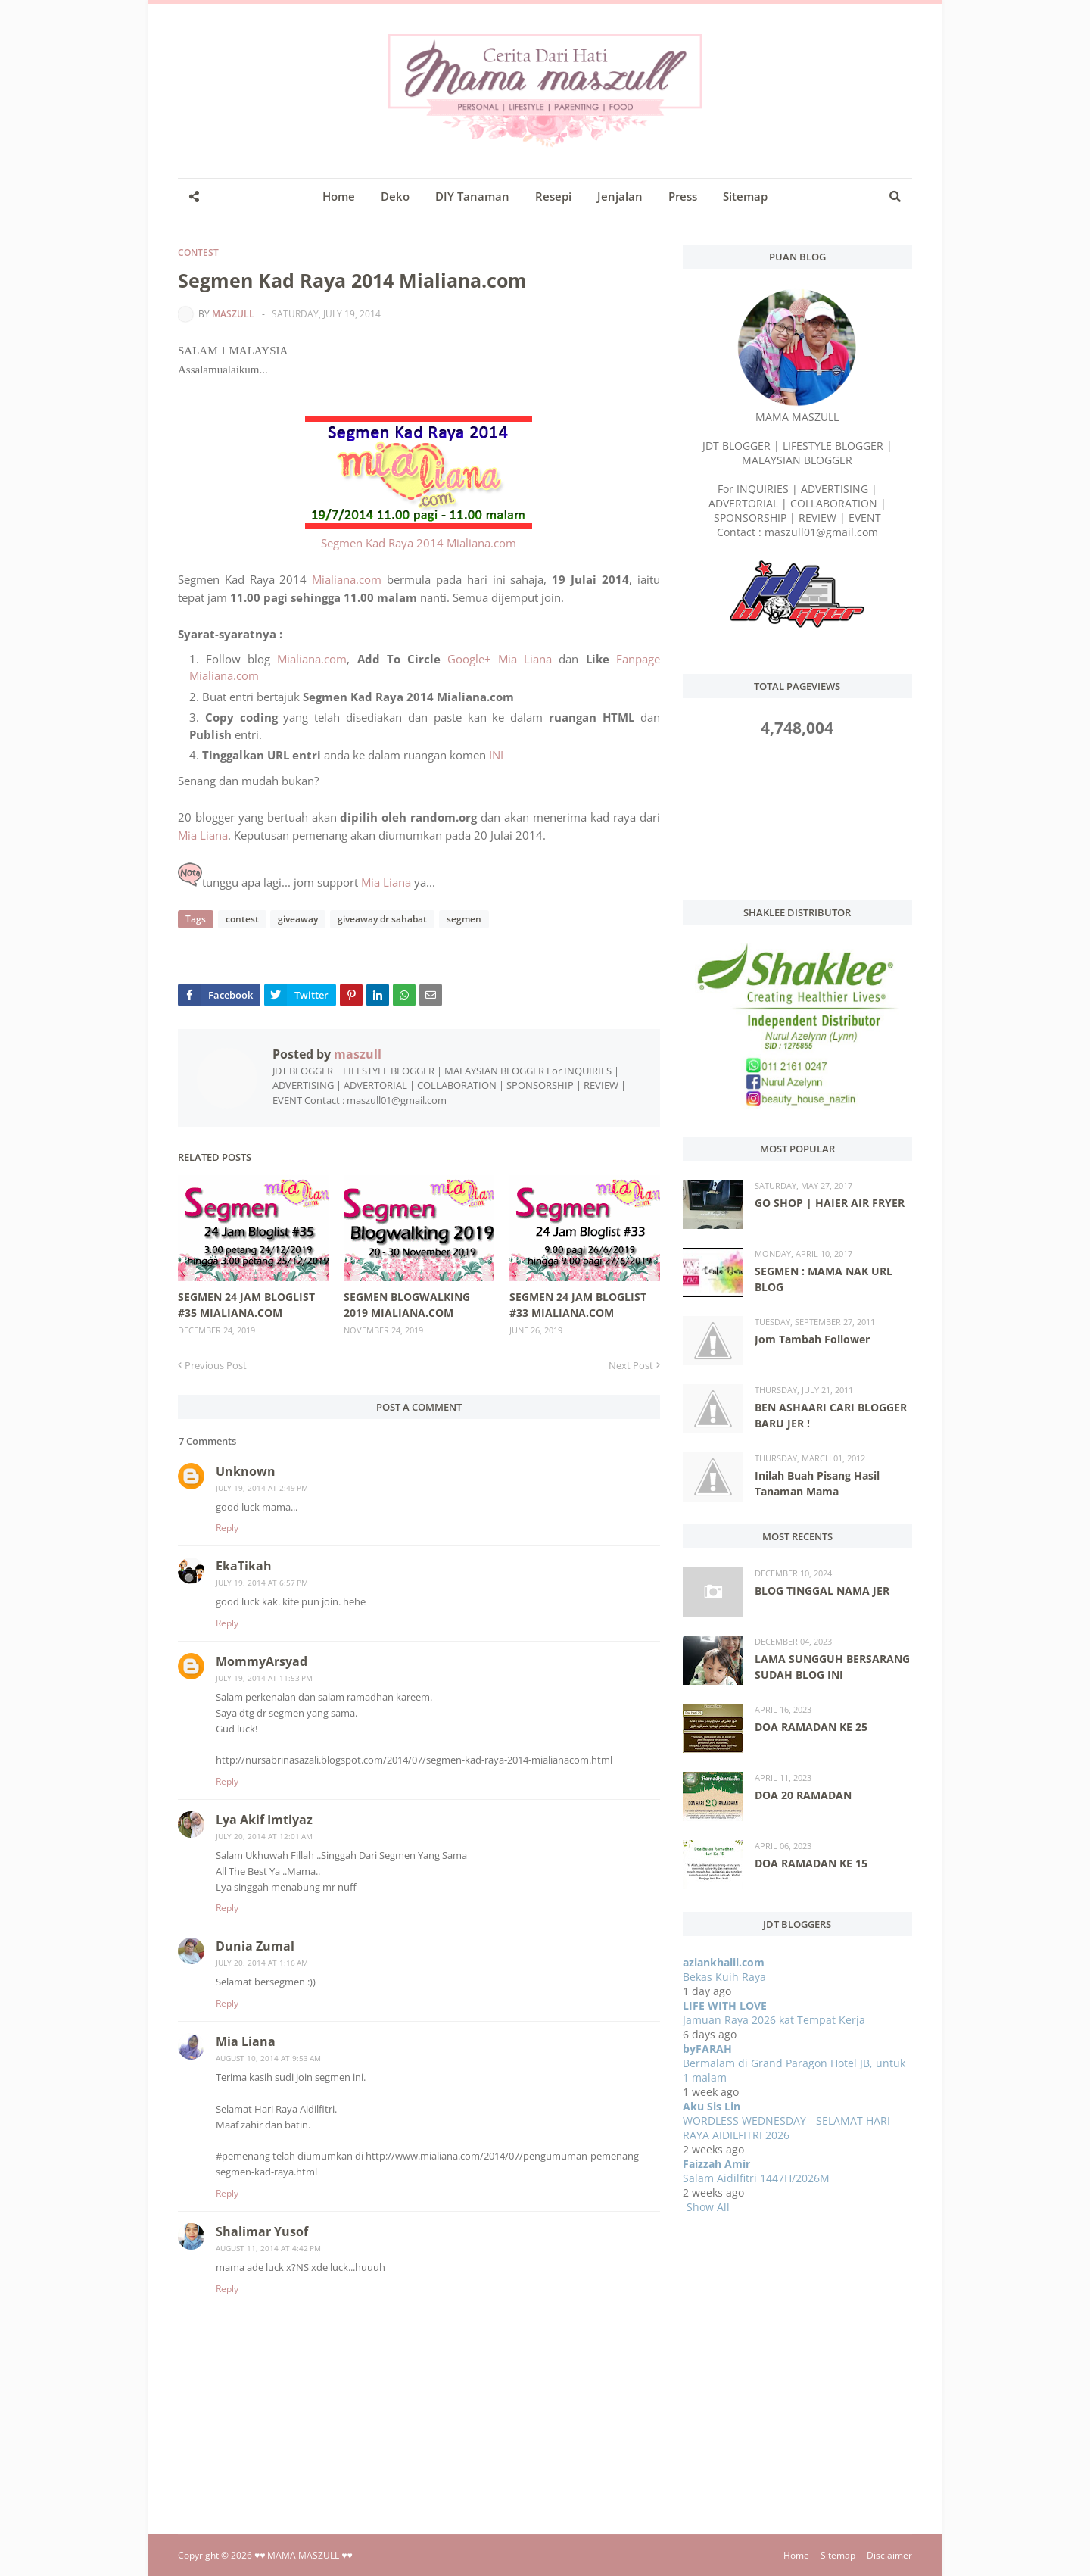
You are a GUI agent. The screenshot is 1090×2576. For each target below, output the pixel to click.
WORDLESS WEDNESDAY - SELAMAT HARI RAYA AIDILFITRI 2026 (786, 2127)
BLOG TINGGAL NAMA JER (822, 1590)
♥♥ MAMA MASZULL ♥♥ (303, 2555)
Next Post (631, 1365)
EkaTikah (244, 1566)
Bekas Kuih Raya (724, 1976)
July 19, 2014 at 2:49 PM (262, 1488)
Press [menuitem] (682, 196)
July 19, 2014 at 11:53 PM (264, 1678)
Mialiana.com (347, 579)
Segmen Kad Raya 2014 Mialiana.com (418, 542)
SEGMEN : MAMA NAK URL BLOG (823, 1279)
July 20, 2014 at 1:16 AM (262, 1962)
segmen (461, 918)
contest (198, 252)
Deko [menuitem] (395, 196)
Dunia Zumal (255, 1946)
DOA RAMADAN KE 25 (811, 1727)
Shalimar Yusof (262, 2231)
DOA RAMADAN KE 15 (811, 1863)
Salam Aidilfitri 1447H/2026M (756, 2178)
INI (496, 755)
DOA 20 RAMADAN (803, 1795)
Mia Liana (203, 835)
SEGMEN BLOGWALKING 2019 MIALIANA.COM (407, 1305)
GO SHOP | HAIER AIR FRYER (830, 1203)
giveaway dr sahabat (380, 918)
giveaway (297, 918)
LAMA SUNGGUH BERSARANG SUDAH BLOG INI (832, 1666)
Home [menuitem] (338, 196)
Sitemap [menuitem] (745, 196)
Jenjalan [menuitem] (620, 196)
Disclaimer (889, 2555)
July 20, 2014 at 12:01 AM (264, 1836)
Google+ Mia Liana (499, 658)
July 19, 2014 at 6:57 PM (262, 1582)
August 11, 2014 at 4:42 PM (268, 2248)
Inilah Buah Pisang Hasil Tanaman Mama (817, 1483)
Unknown (246, 1471)
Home (796, 2555)
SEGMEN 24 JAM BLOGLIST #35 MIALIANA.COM (246, 1305)
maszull (233, 313)
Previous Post (216, 1365)
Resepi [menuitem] (553, 196)
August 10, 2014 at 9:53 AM (268, 2058)
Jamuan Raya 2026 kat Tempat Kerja (774, 2020)
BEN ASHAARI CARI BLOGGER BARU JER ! (831, 1415)
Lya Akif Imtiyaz (264, 1819)
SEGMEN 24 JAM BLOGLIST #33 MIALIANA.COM (577, 1305)
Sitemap (838, 2555)
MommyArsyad (261, 1661)
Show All (708, 2207)
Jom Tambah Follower (812, 1339)
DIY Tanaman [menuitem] (472, 196)
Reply (227, 1527)
